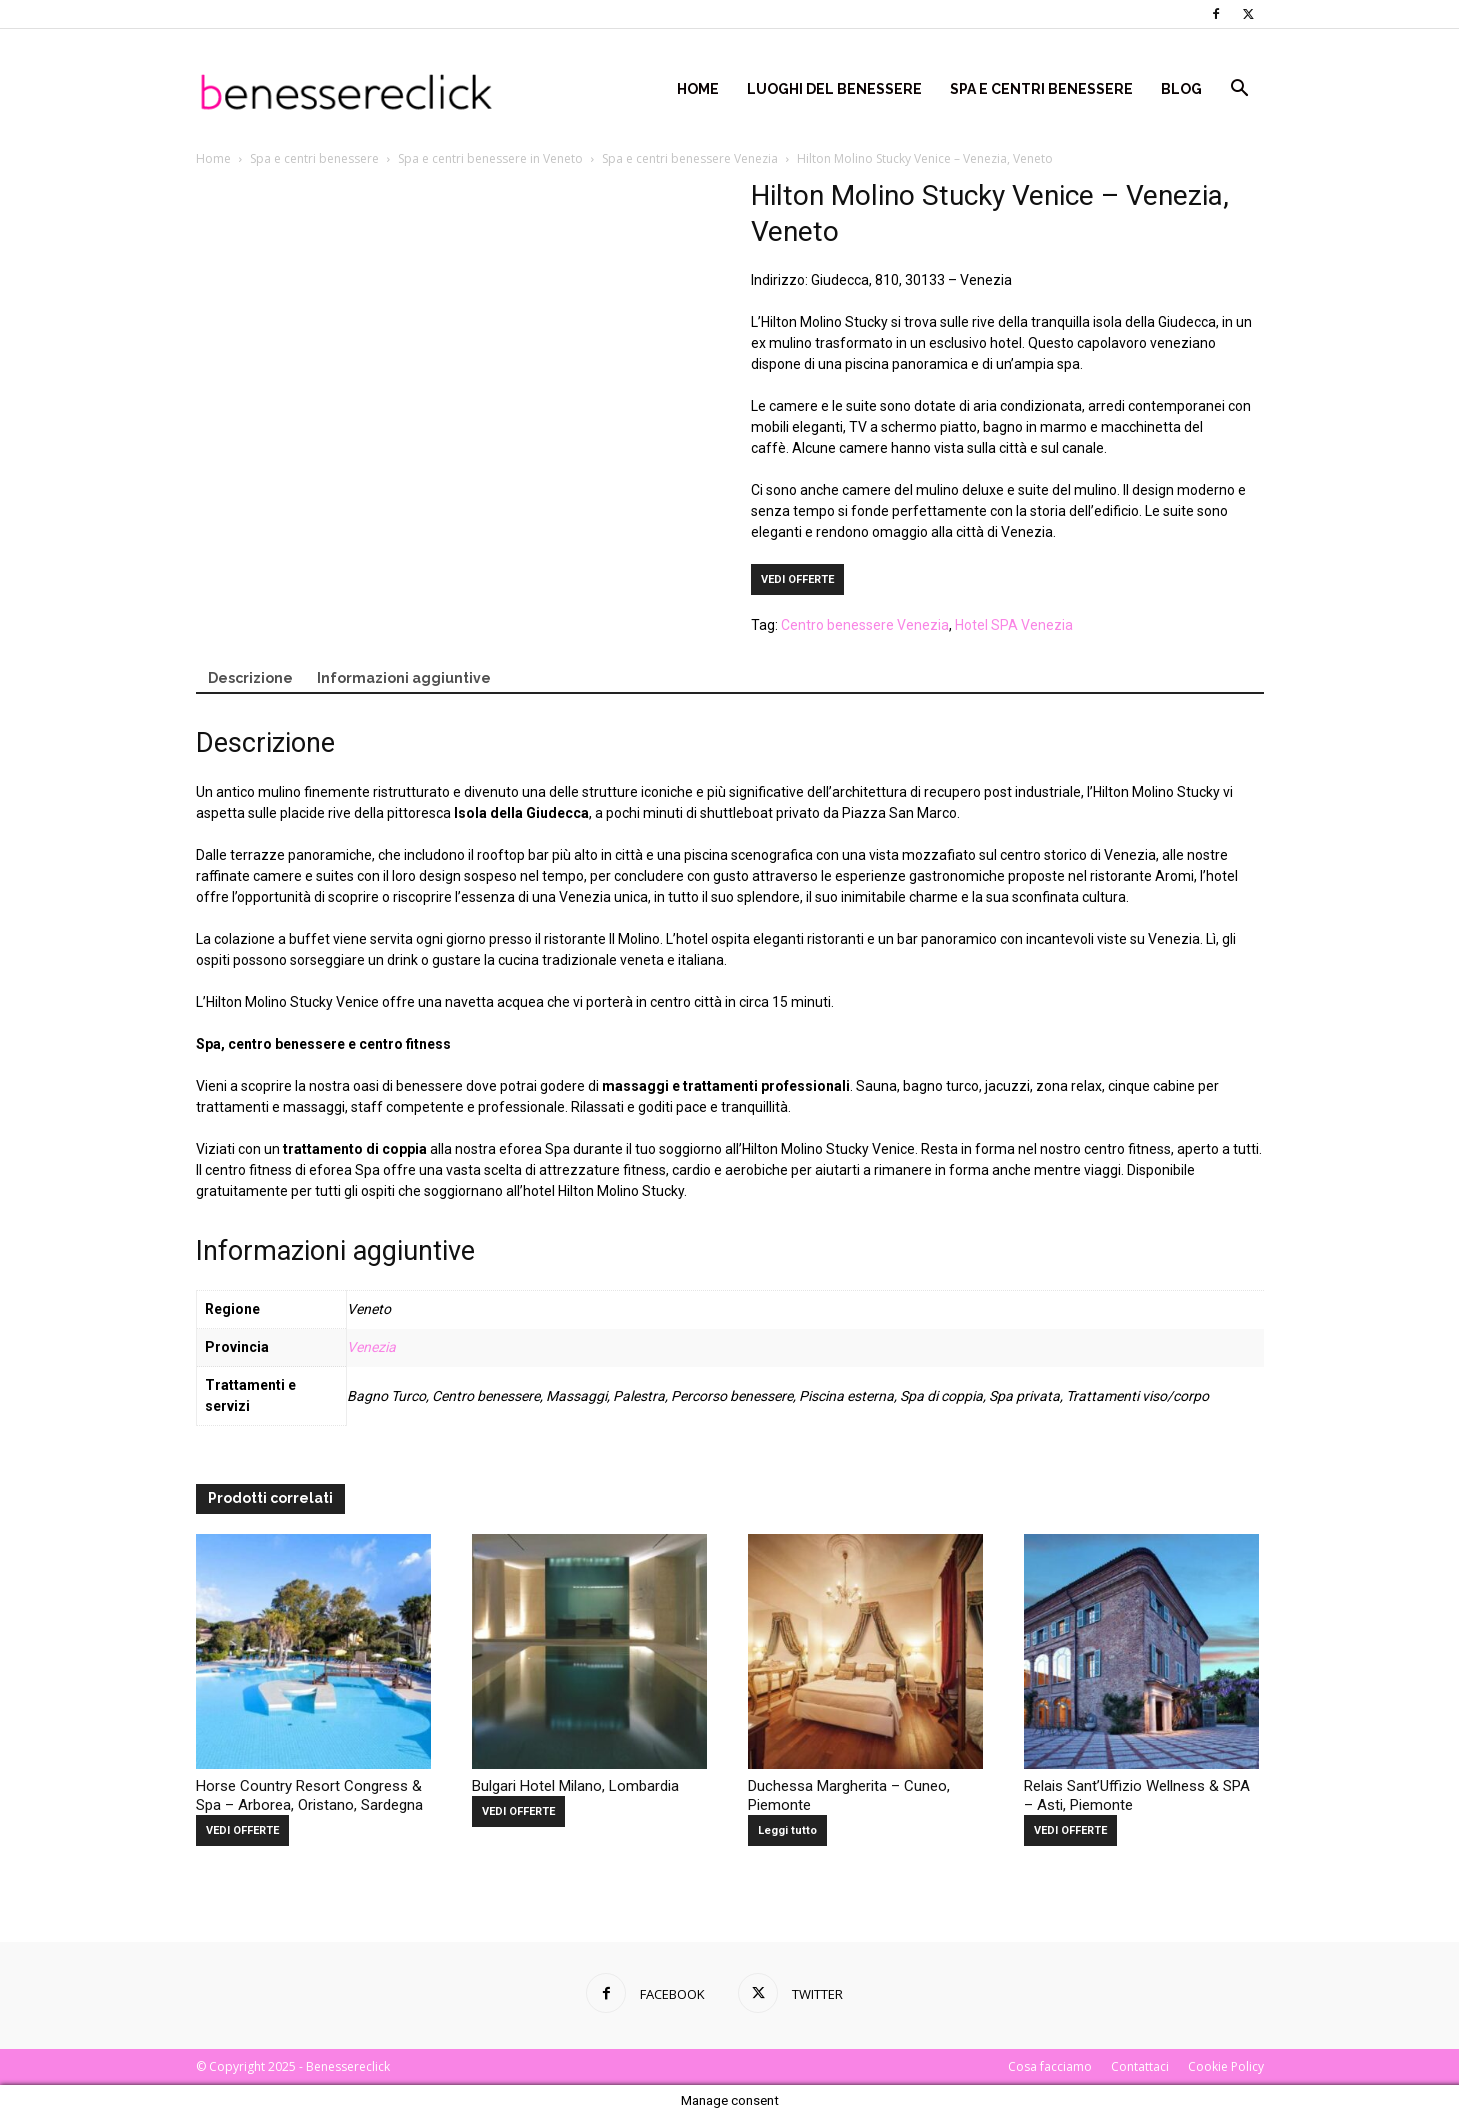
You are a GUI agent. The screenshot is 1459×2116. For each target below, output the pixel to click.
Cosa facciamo (1050, 2066)
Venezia (371, 1347)
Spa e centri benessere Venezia (690, 158)
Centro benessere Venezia (865, 625)
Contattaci (1140, 2066)
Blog (1181, 89)
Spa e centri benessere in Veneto (490, 158)
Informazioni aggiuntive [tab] (404, 678)
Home (698, 89)
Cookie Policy (1226, 2066)
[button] (1240, 90)
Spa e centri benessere (1041, 89)
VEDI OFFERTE (797, 579)
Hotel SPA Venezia (1014, 625)
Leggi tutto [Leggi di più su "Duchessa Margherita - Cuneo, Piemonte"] (787, 1830)
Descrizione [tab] (250, 678)
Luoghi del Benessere (834, 89)
